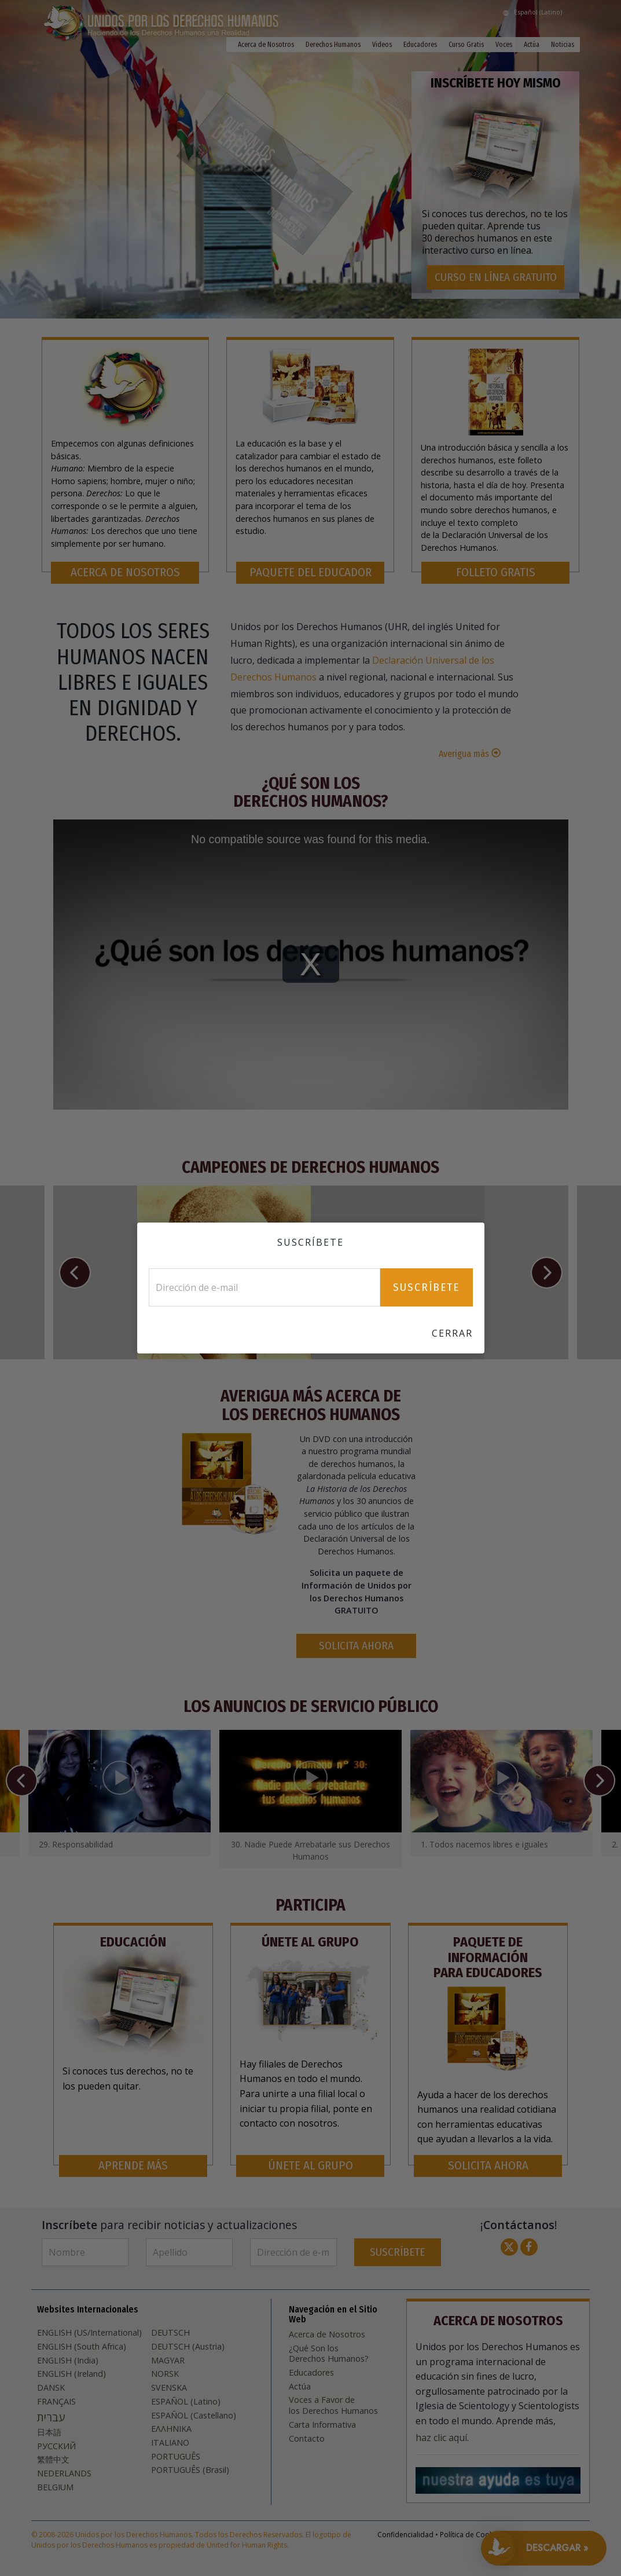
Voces (503, 45)
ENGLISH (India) (67, 2360)
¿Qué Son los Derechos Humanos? (310, 792)
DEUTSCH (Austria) (188, 2346)
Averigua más (465, 753)
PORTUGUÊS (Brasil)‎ (190, 2470)
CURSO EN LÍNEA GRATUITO (496, 277)
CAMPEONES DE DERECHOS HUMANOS (310, 1167)
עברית (51, 2417)
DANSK (51, 2388)
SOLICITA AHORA (356, 1645)
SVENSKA (169, 2388)
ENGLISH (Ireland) (71, 2374)
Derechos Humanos (333, 45)
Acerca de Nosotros (266, 45)
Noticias (562, 45)
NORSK (165, 2374)
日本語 (49, 2432)
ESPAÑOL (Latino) (186, 2401)
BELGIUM (55, 2487)
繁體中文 (53, 2459)
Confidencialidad (405, 2535)
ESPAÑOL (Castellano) (193, 2415)
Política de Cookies (471, 2535)
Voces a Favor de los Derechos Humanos (333, 2405)
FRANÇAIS (56, 2401)
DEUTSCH (170, 2333)
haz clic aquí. (442, 2438)
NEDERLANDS (64, 2473)
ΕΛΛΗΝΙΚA (171, 2429)
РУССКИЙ (56, 2446)
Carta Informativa (322, 2425)
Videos (382, 45)
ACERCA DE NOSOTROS (125, 572)
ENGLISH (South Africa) (81, 2346)
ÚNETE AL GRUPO (310, 2165)
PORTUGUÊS (175, 2456)
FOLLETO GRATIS (495, 572)
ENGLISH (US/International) (89, 2333)
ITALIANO (170, 2443)
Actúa (531, 45)
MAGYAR (168, 2360)
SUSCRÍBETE (397, 2252)
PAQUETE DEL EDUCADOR (310, 572)
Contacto (307, 2439)
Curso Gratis (466, 45)
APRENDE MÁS (133, 2165)
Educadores (420, 45)
